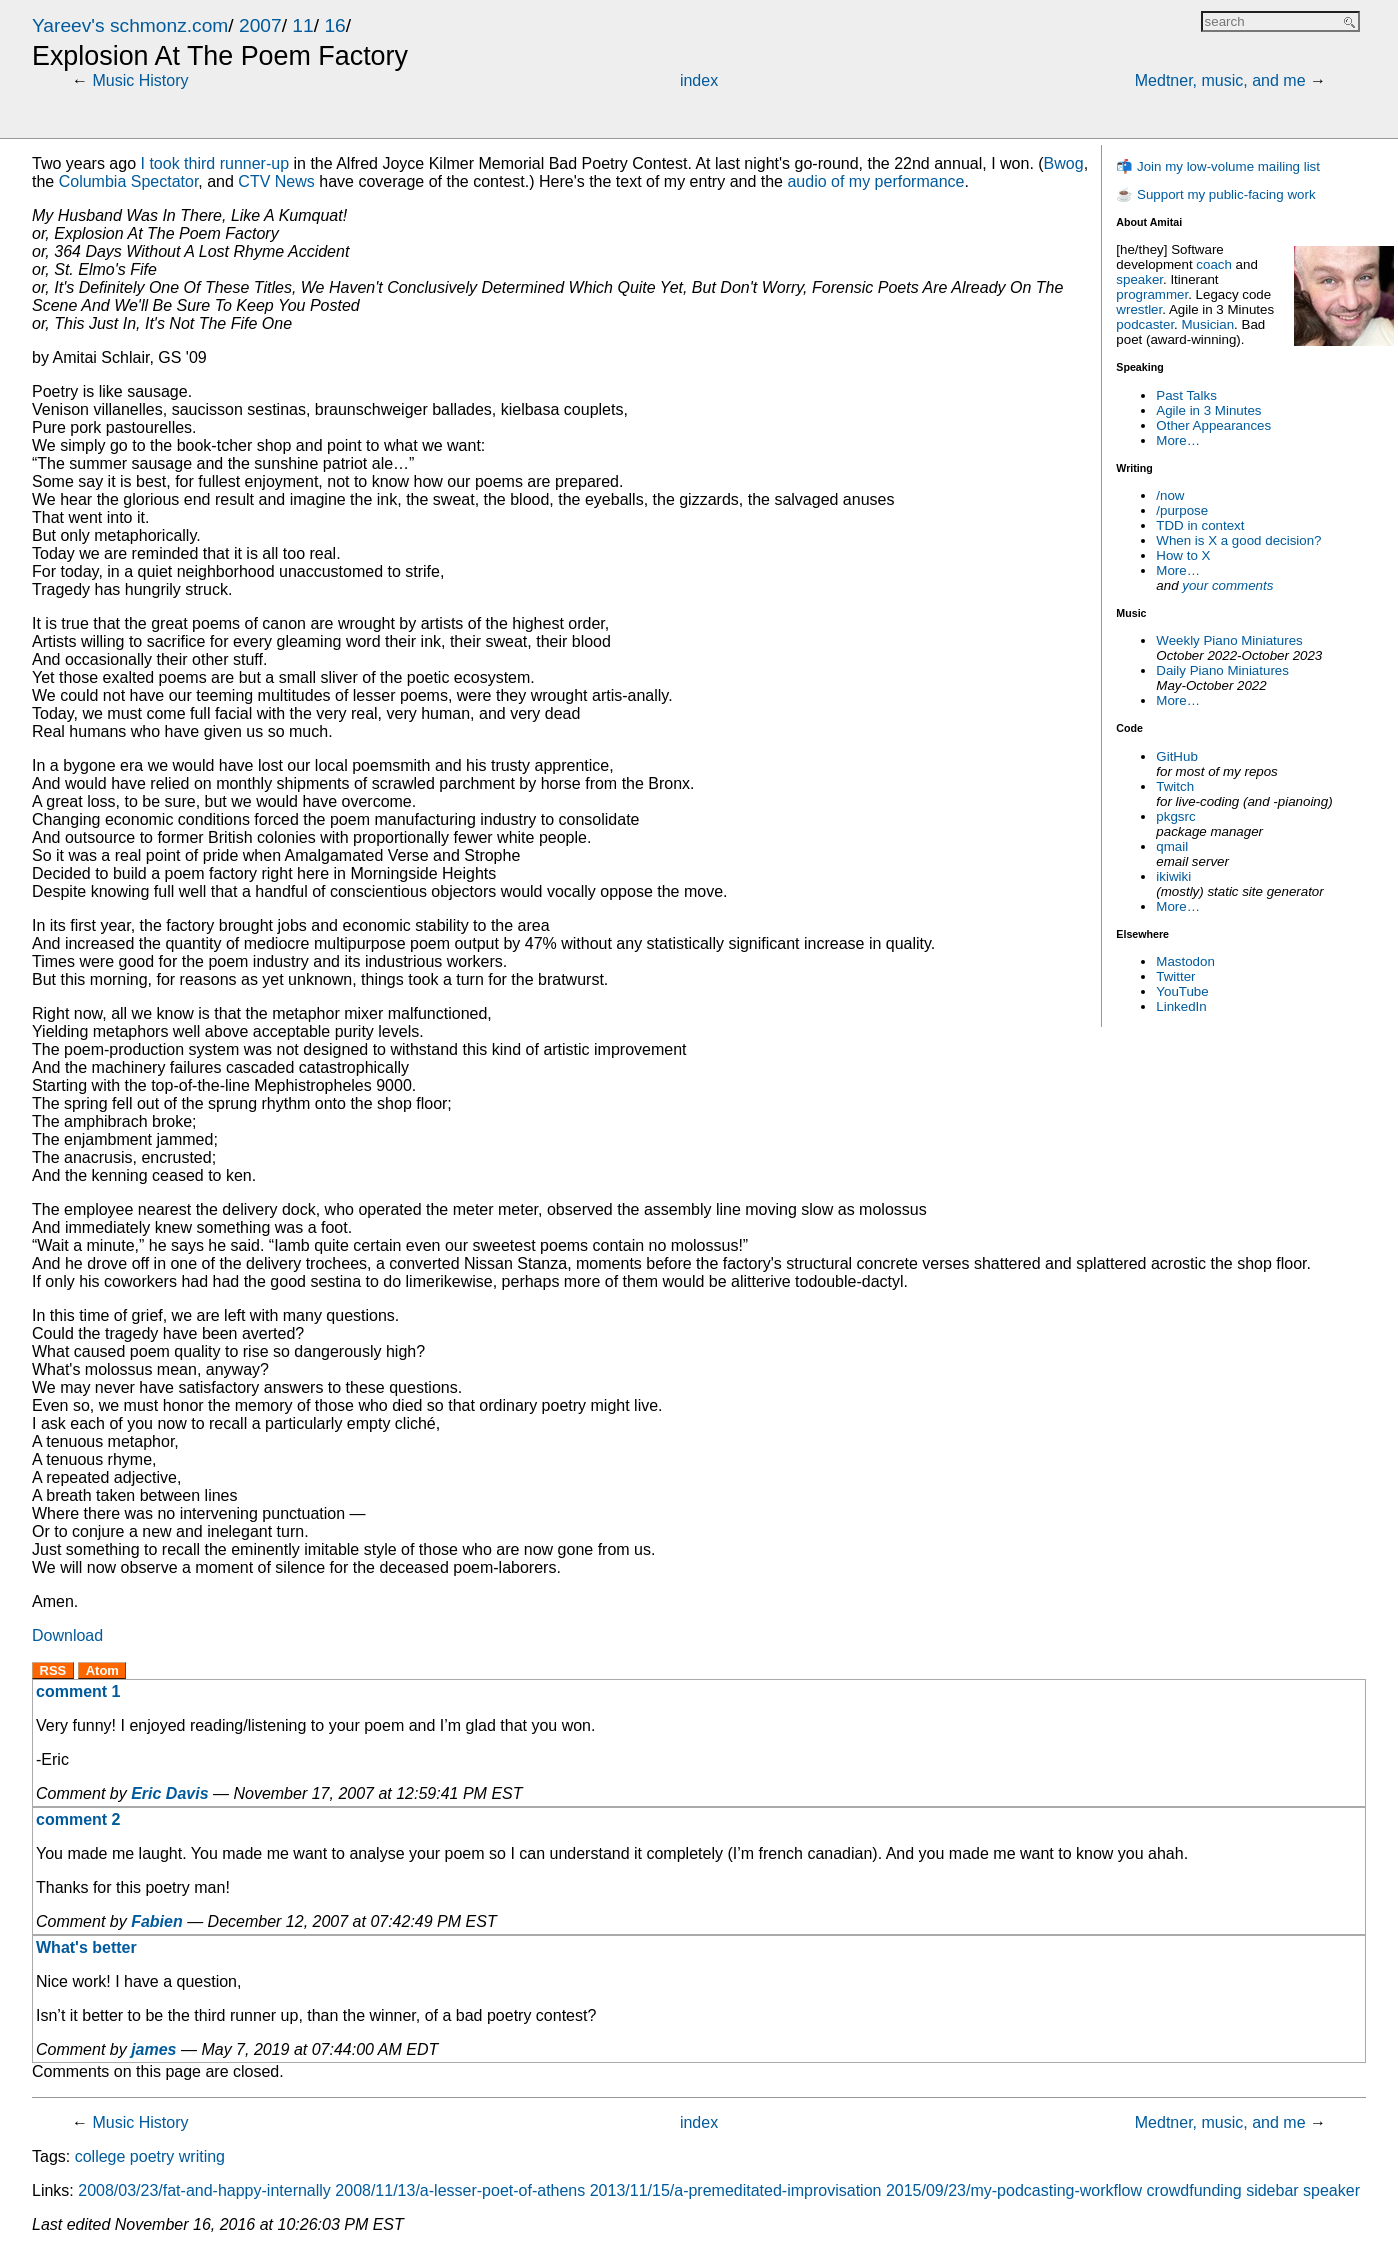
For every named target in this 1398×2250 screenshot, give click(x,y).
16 (334, 25)
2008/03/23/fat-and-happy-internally (204, 2190)
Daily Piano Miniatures (1222, 670)
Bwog (1064, 163)
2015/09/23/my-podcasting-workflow (1014, 2190)
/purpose (1182, 510)
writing (202, 2156)
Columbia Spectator (129, 181)
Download (67, 1635)
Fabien (157, 1921)
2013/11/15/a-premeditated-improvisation (736, 2190)
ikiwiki (1173, 876)
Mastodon (1185, 961)
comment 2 (78, 1819)
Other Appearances (1213, 425)
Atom (102, 1670)
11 (302, 25)
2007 (260, 25)
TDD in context (1200, 525)
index (699, 80)
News (276, 181)
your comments (1227, 585)
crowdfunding (1194, 2190)
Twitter (1175, 976)
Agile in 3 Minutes (1208, 410)
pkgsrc (1175, 816)
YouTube (1182, 991)
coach (1214, 264)
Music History (140, 80)
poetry (152, 2156)
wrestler (1139, 309)
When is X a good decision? (1238, 540)
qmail (1172, 846)
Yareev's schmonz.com (130, 25)
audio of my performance (875, 181)
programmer (1152, 294)
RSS (53, 1670)
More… (1178, 440)
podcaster (1145, 324)
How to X (1183, 555)
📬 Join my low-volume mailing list (1218, 166)
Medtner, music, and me (1220, 80)
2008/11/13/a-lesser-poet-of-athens (460, 2190)
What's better (86, 1947)
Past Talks (1186, 395)
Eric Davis (169, 1793)
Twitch (1175, 786)
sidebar (1272, 2190)
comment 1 (78, 1691)
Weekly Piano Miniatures (1229, 640)
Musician (1208, 324)
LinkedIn (1181, 1006)
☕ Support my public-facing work (1215, 194)
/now (1170, 495)
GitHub (1176, 756)
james (153, 2049)
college (100, 2156)
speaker (1139, 279)
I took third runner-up (215, 163)
